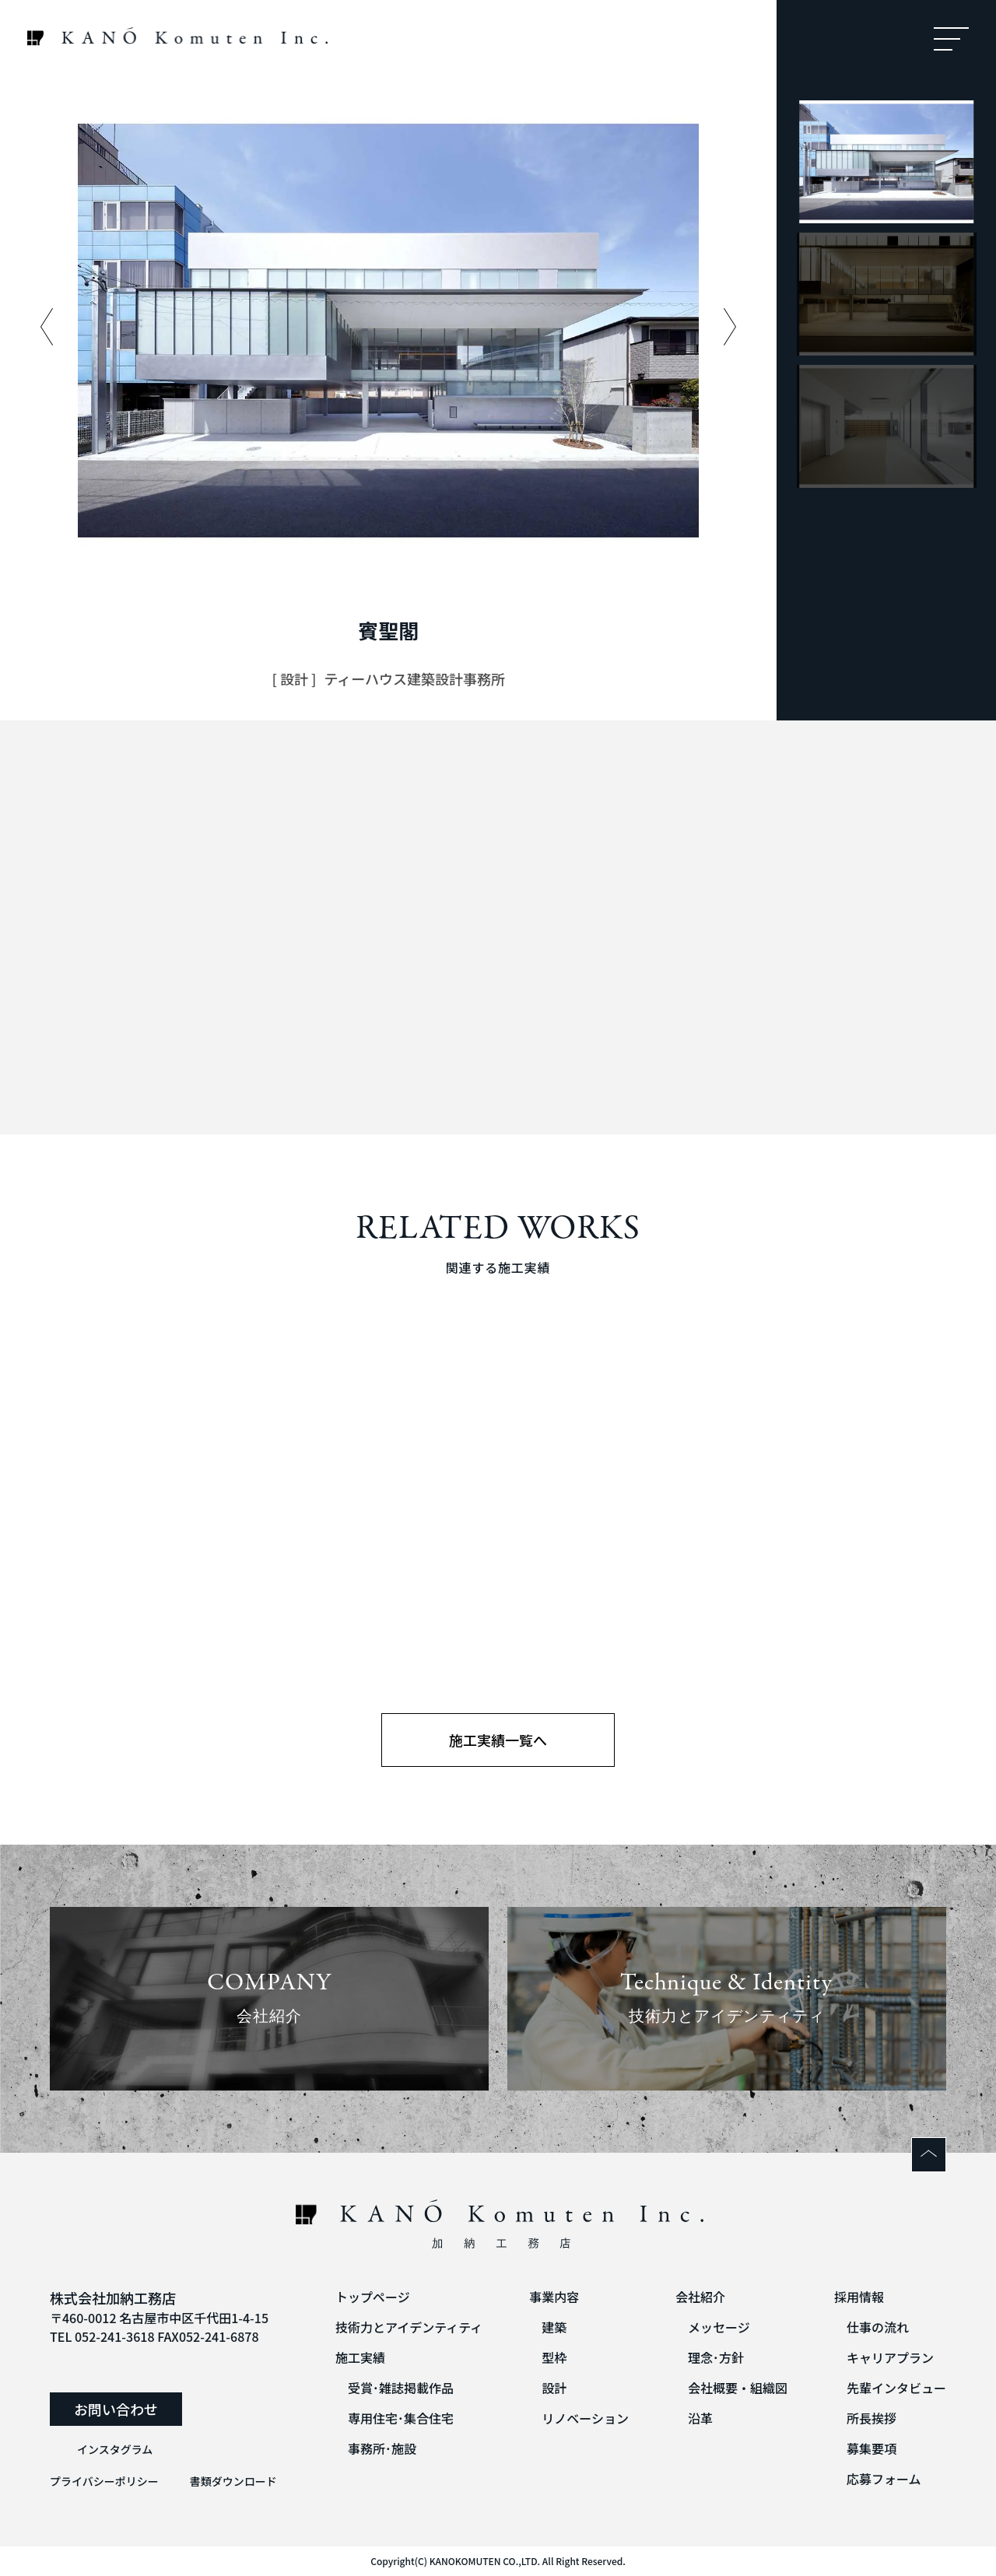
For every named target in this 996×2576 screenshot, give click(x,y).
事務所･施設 (382, 2448)
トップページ (372, 2296)
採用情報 (859, 2296)
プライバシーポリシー (104, 2481)
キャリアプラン (890, 2357)
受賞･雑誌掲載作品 (401, 2387)
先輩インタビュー (896, 2387)
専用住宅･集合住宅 (401, 2418)
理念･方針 (716, 2357)
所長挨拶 (871, 2418)
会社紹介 (700, 2296)
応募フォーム (884, 2478)
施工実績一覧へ (498, 1740)
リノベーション (585, 2418)
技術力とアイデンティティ (408, 2327)
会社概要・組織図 (737, 2387)
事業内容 (554, 2296)
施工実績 (360, 2357)
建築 (554, 2327)
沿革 (700, 2418)
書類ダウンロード (233, 2481)
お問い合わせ (116, 2409)
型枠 (554, 2357)
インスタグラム (115, 2449)
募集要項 (871, 2448)
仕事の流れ (878, 2327)
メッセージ (719, 2327)
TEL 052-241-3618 (102, 2336)
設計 (554, 2387)
